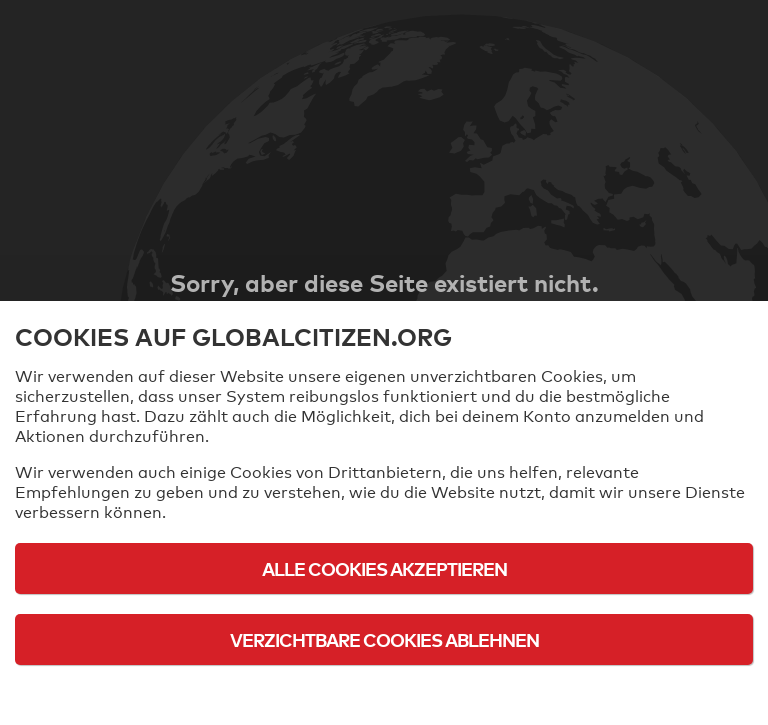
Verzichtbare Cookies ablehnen (384, 639)
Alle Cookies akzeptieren (384, 568)
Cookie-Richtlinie (384, 694)
